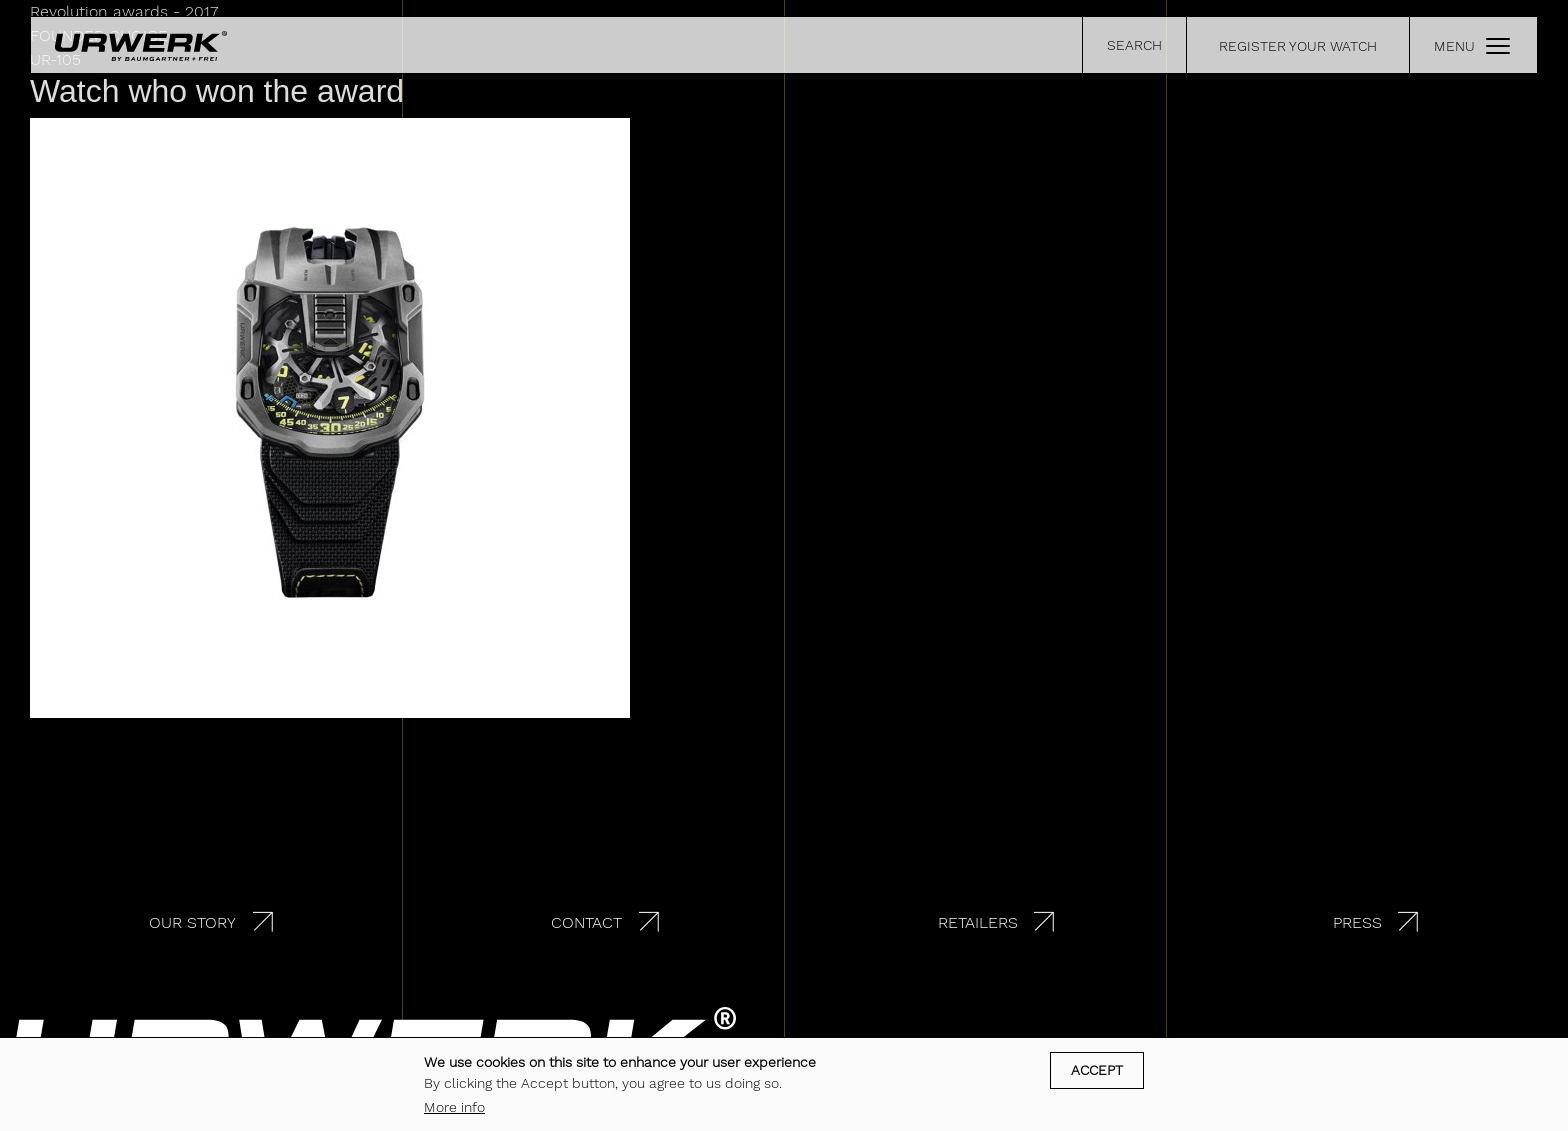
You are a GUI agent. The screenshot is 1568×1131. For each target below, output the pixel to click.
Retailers (978, 922)
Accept (1097, 1071)
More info (454, 1108)
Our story (192, 922)
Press (1357, 922)
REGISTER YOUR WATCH (1298, 46)
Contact (586, 922)
